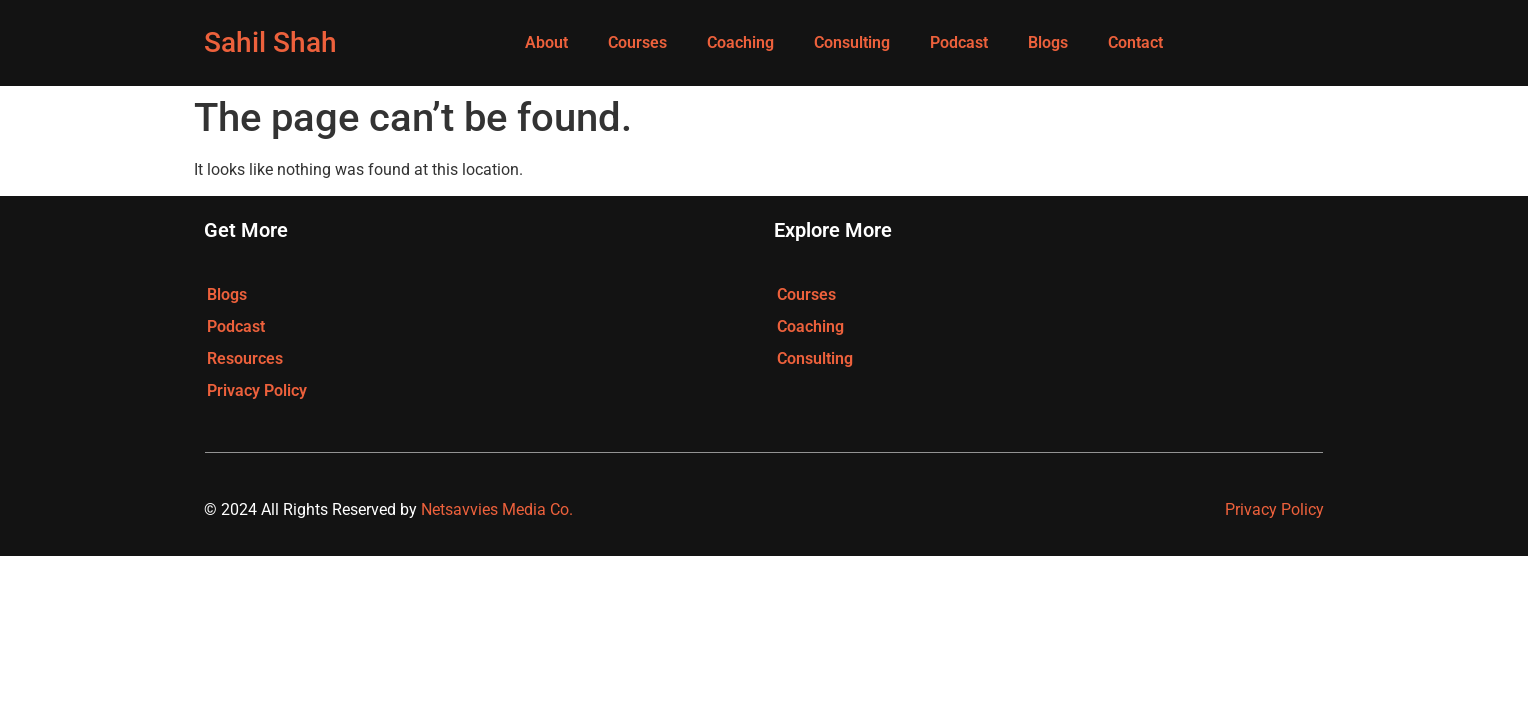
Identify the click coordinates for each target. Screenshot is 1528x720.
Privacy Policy (257, 390)
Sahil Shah (270, 42)
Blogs (1048, 42)
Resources (245, 358)
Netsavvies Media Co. (497, 509)
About (546, 42)
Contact (1135, 42)
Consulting (852, 42)
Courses (637, 42)
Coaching (740, 42)
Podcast (959, 42)
